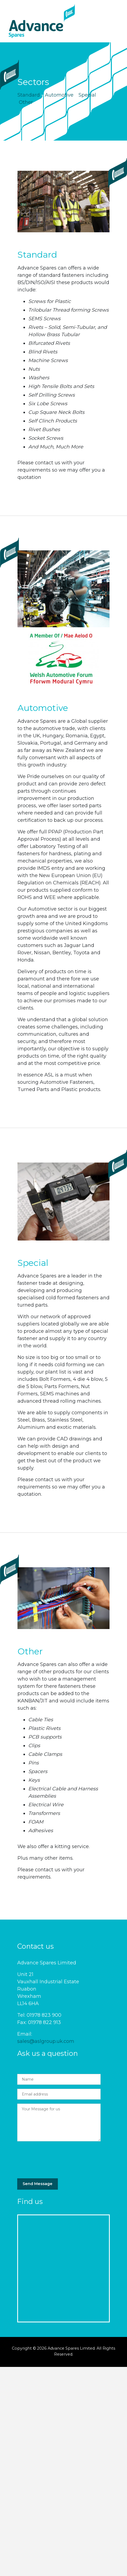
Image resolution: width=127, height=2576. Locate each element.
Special (87, 95)
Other (26, 102)
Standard (28, 95)
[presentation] (58, 2157)
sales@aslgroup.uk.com (45, 2041)
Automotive (59, 95)
